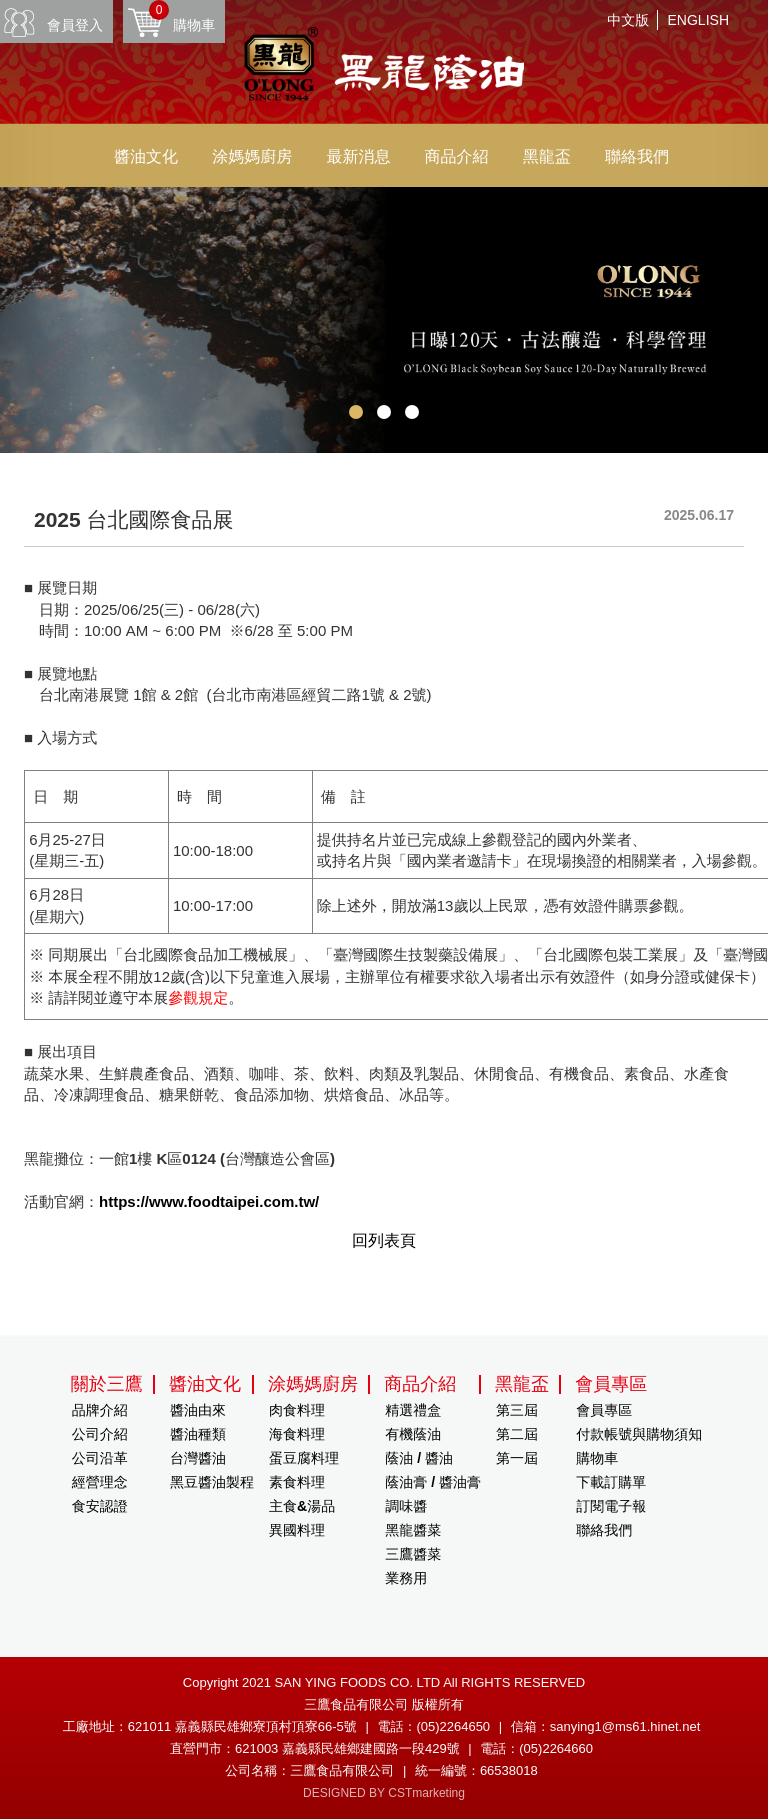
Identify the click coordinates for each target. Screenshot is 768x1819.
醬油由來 (198, 1410)
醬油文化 (146, 156)
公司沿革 (100, 1458)
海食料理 (297, 1434)
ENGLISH (698, 20)
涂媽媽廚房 (252, 156)
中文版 (628, 20)
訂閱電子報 (611, 1506)
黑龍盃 (547, 156)
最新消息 (358, 156)
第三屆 (517, 1410)
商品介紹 (457, 156)
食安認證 (100, 1506)
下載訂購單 (611, 1482)
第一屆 (517, 1458)
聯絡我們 (637, 156)
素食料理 (297, 1482)
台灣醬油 (198, 1458)
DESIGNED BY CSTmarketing (384, 1793)
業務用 (406, 1578)
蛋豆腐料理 (304, 1458)
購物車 (182, 16)
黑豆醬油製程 (212, 1482)
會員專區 (604, 1410)
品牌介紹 (100, 1410)
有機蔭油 (413, 1434)
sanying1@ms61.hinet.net (625, 1726)
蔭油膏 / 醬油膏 (433, 1482)
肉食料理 (297, 1410)
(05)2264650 (453, 1726)
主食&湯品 (302, 1506)
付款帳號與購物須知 (639, 1434)
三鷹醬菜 (413, 1554)
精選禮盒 (413, 1410)
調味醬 (406, 1506)
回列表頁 (384, 1240)
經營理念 (100, 1482)
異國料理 (297, 1530)
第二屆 (517, 1434)
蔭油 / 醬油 (419, 1458)
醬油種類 (198, 1434)
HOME (384, 67)
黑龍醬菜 (413, 1530)
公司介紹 (100, 1434)
